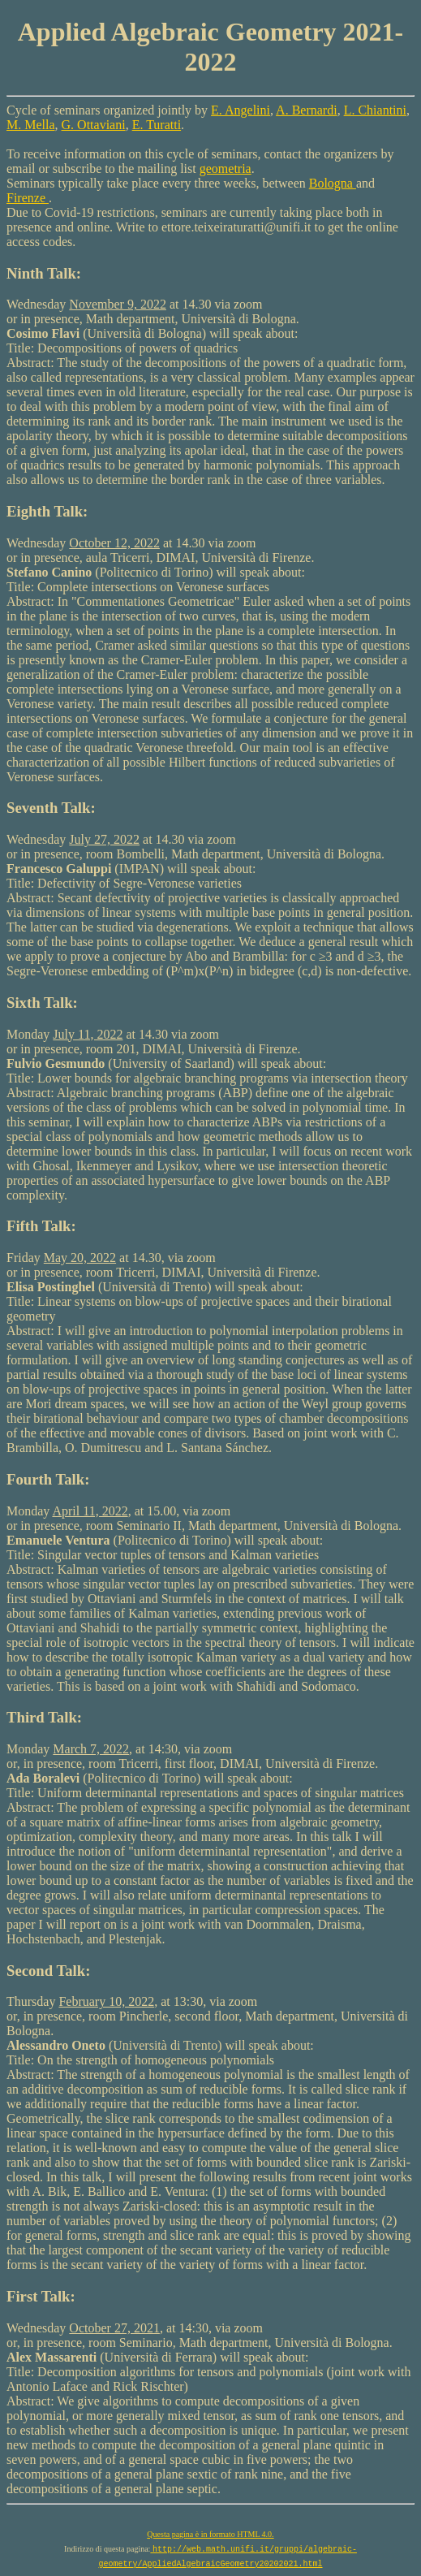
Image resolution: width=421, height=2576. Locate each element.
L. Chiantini (375, 110)
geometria (225, 168)
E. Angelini (240, 110)
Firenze (27, 198)
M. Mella (30, 125)
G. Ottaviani (94, 125)
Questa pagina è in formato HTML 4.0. (210, 2534)
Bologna (332, 183)
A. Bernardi (306, 110)
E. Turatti (156, 125)
